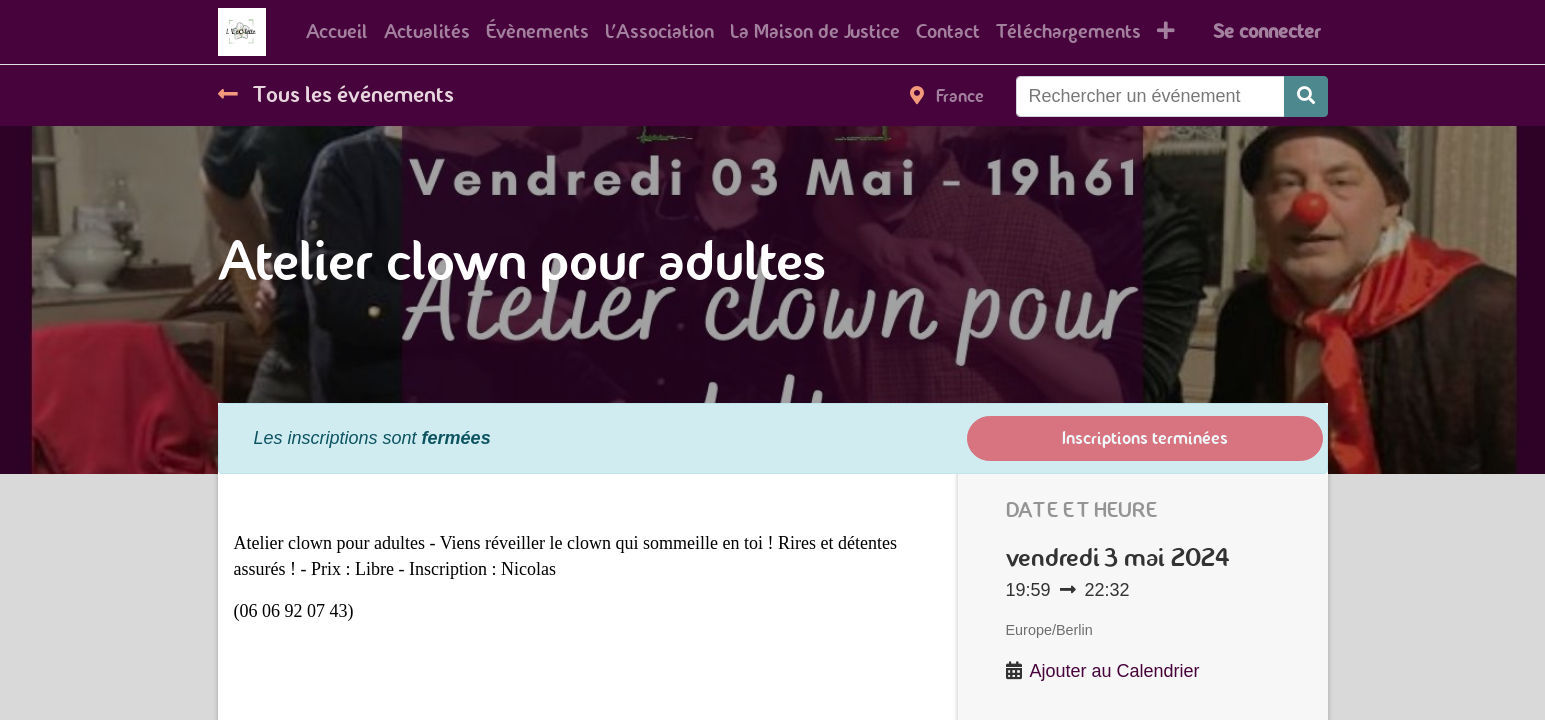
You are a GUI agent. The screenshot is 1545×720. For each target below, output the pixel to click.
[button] (1166, 32)
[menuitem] (337, 32)
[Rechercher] (1306, 96)
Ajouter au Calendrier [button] (1115, 671)
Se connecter (1266, 31)
